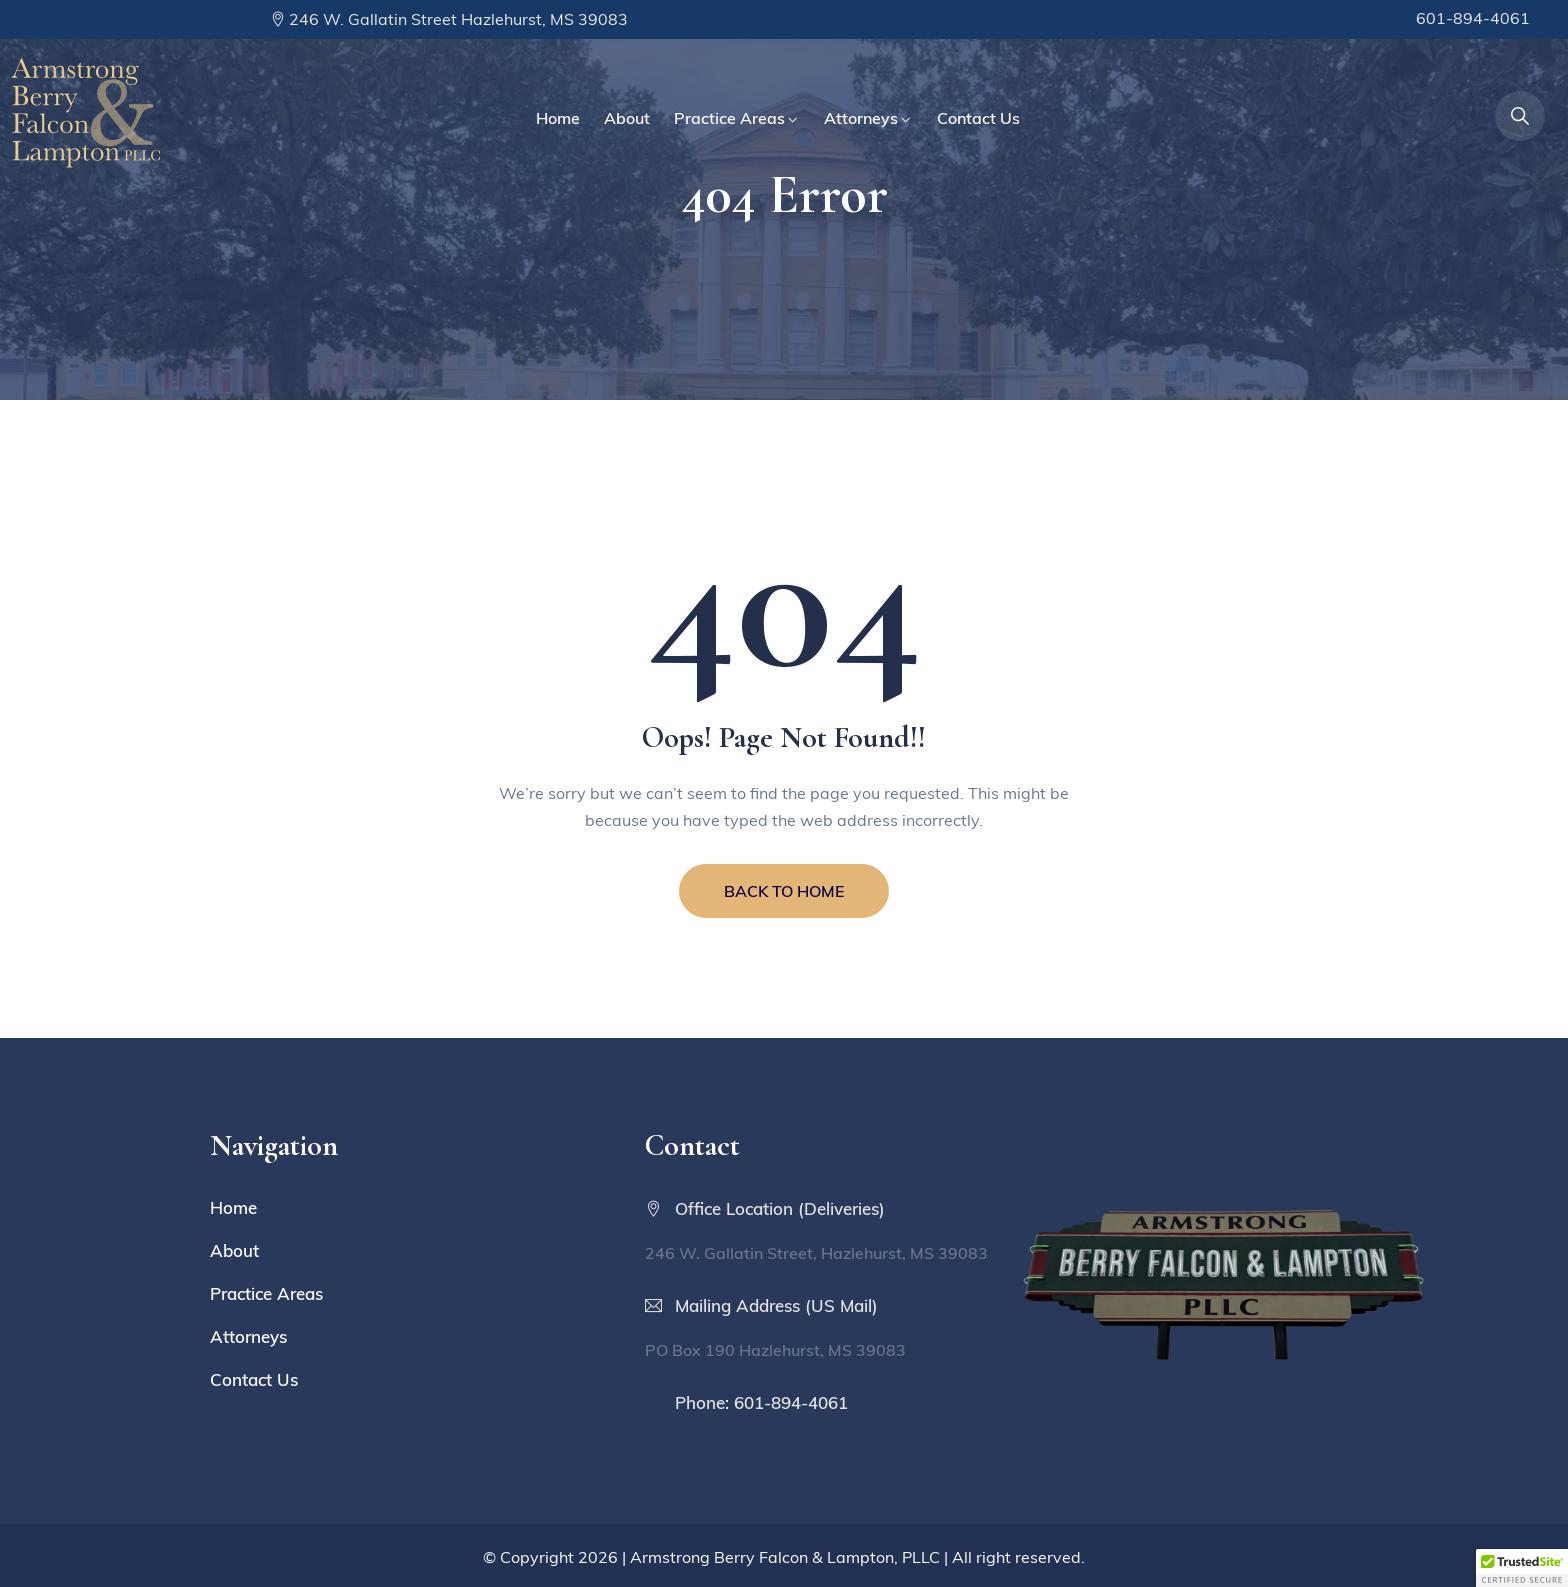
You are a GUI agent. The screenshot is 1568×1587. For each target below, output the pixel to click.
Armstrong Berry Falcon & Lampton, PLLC (785, 1557)
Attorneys (861, 118)
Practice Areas (729, 118)
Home (558, 118)
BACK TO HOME (784, 891)
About (627, 118)
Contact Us (978, 118)
